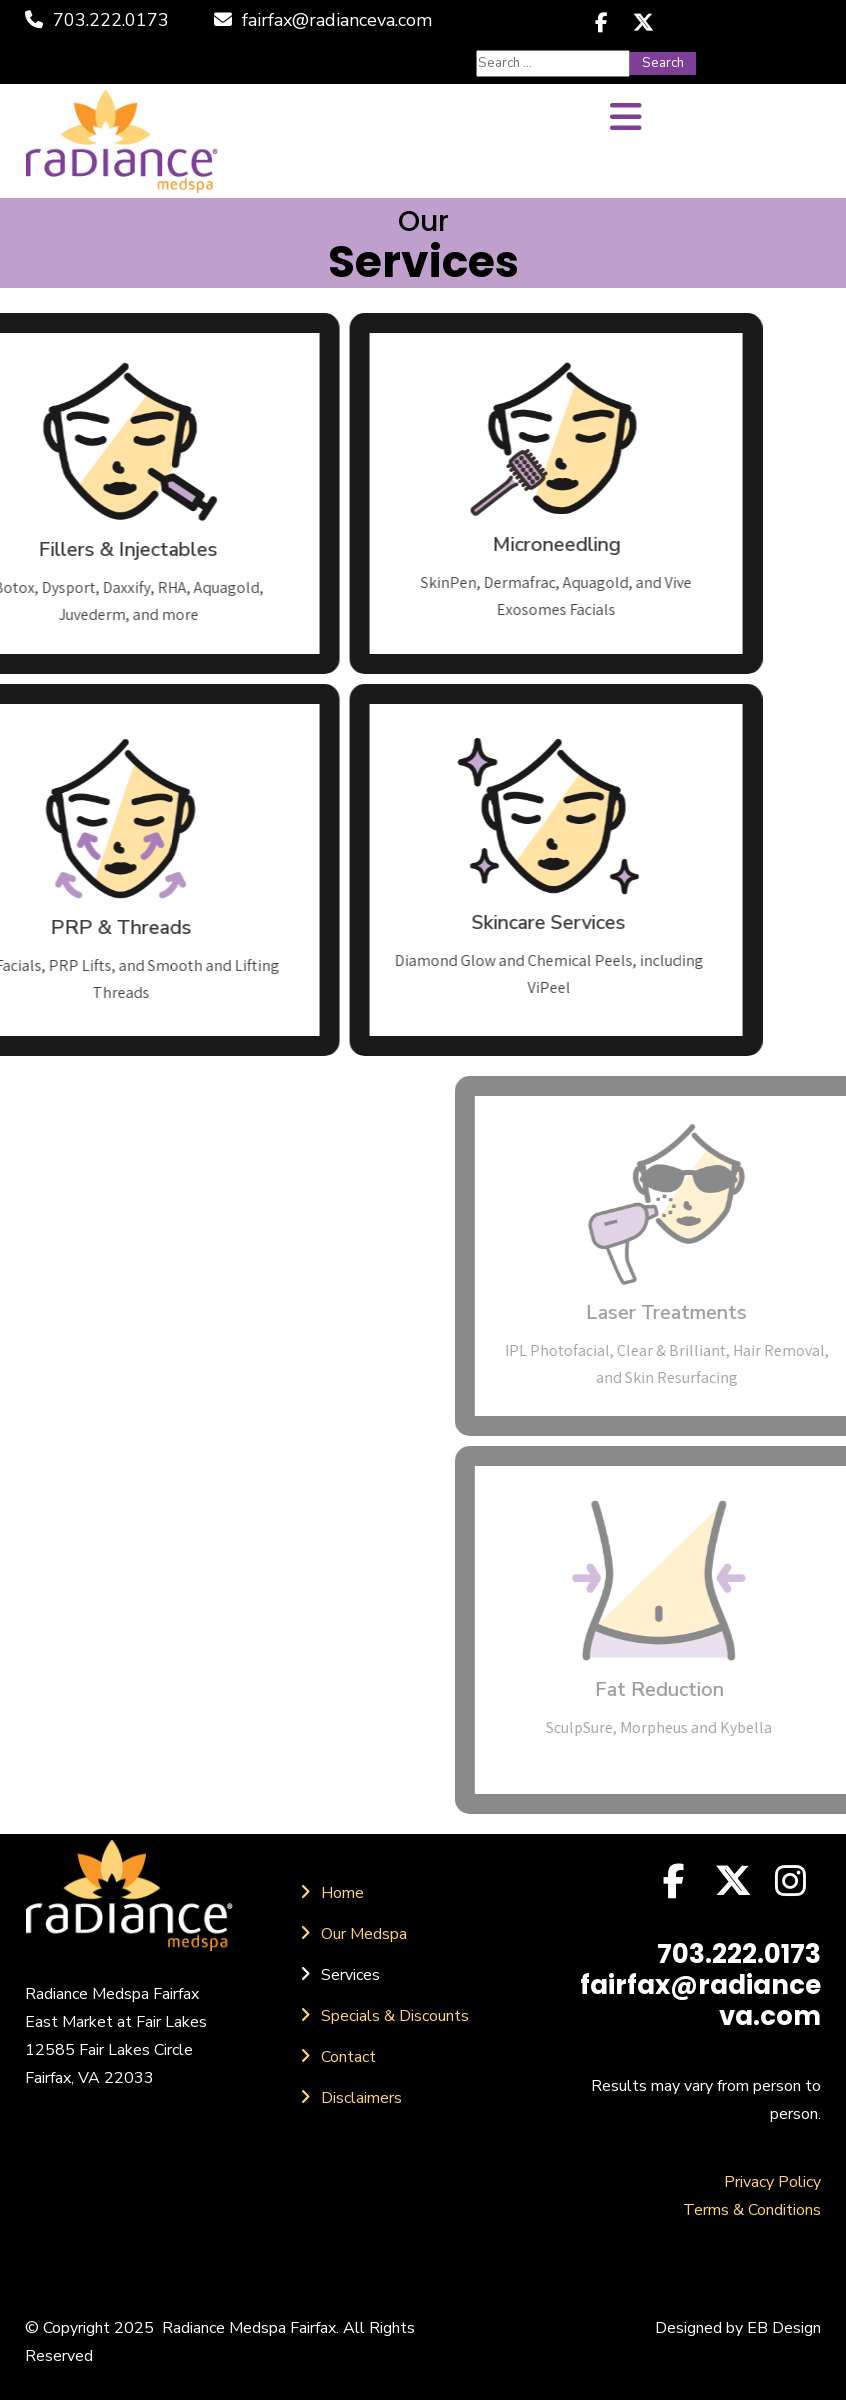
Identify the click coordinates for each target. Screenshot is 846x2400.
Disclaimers (361, 2098)
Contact (348, 2057)
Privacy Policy (772, 2182)
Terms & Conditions (752, 2210)
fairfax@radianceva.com (323, 20)
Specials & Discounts (395, 2016)
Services (350, 1975)
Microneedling (409, 544)
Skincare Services (401, 922)
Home (342, 1893)
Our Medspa (364, 1934)
